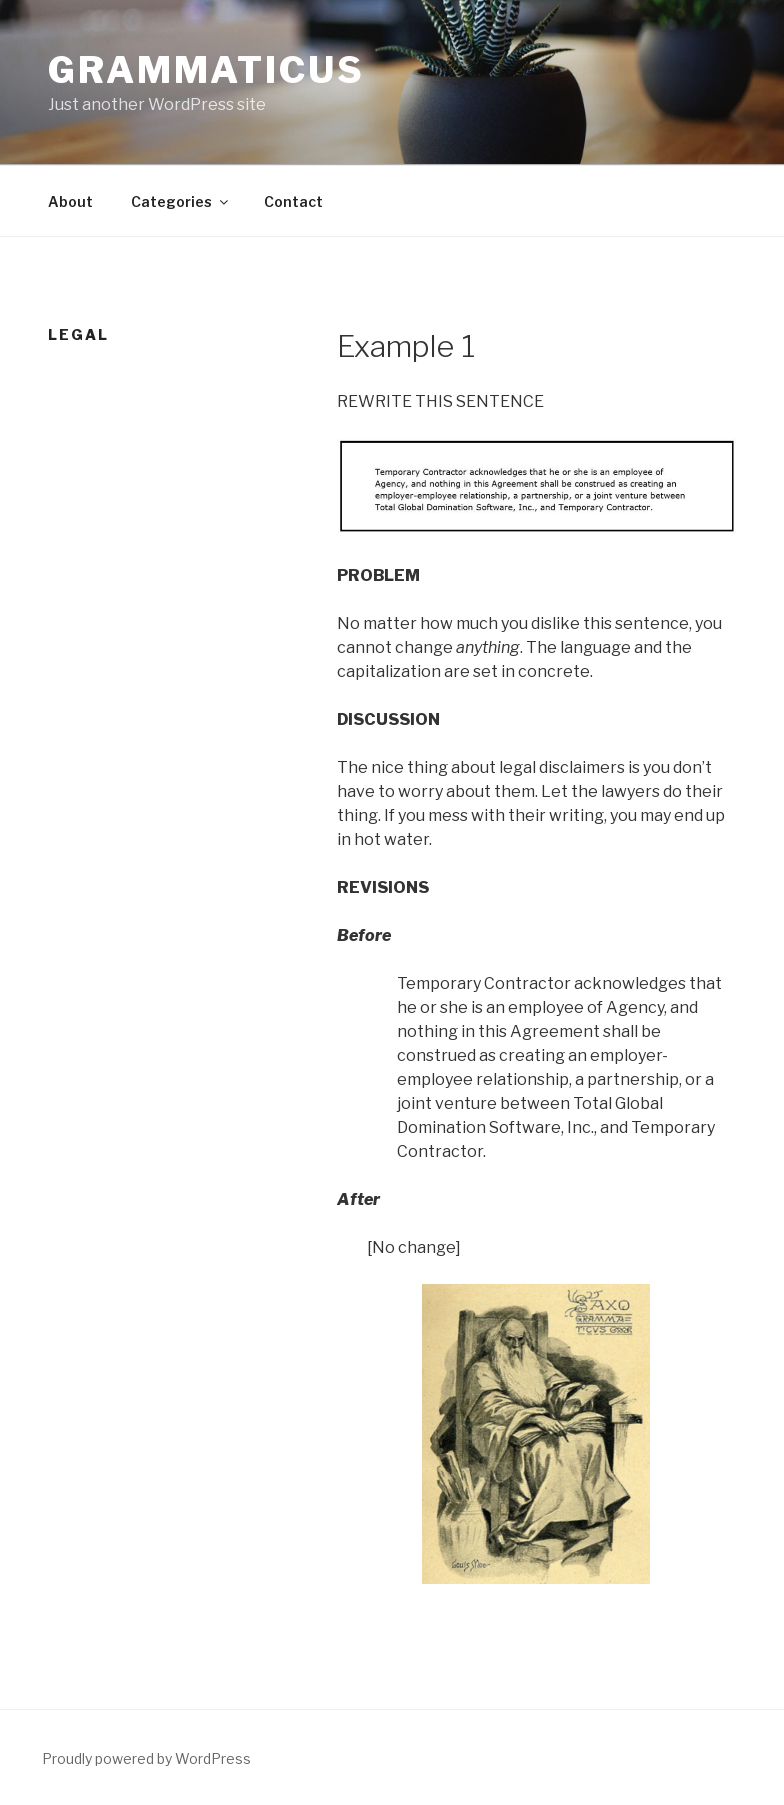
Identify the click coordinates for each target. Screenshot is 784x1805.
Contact (293, 201)
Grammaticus (206, 70)
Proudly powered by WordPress (146, 1758)
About (70, 201)
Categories (181, 201)
